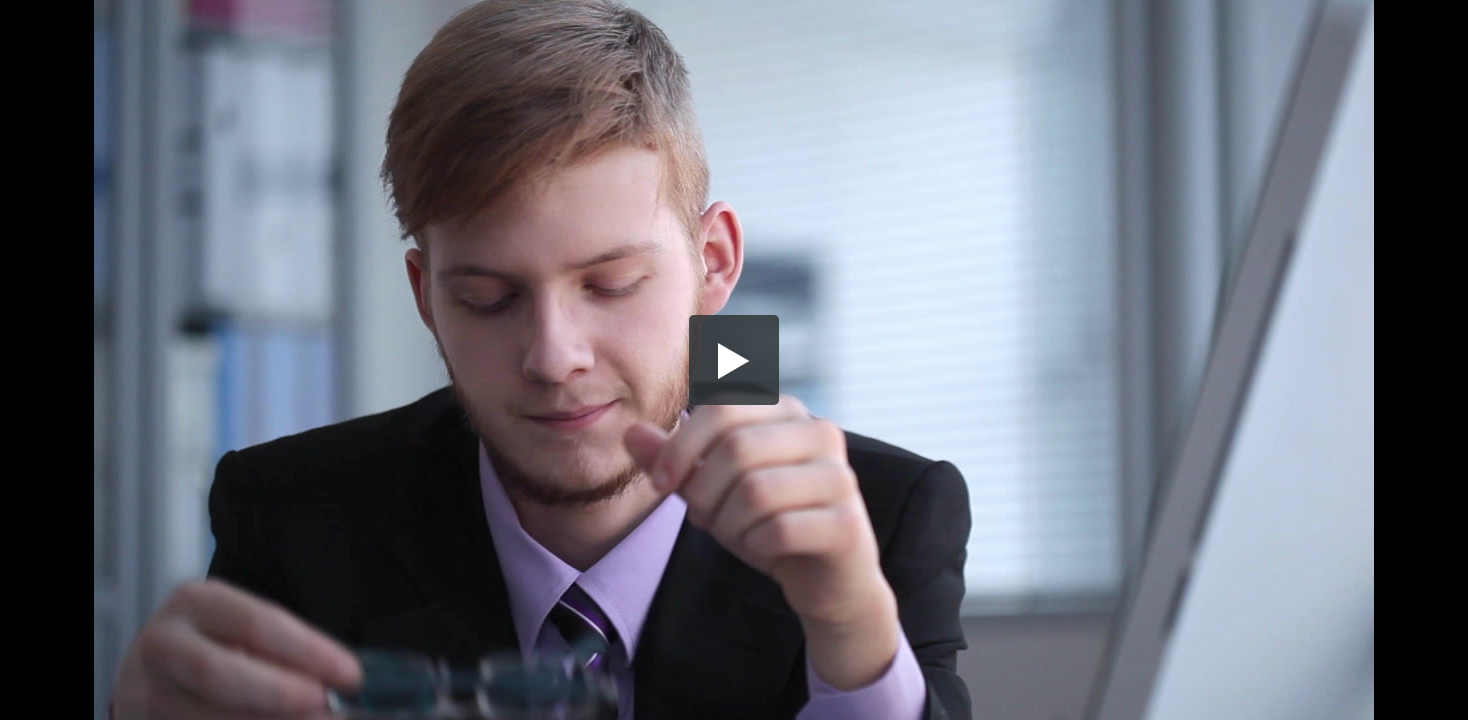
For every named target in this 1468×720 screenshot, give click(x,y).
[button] (734, 360)
